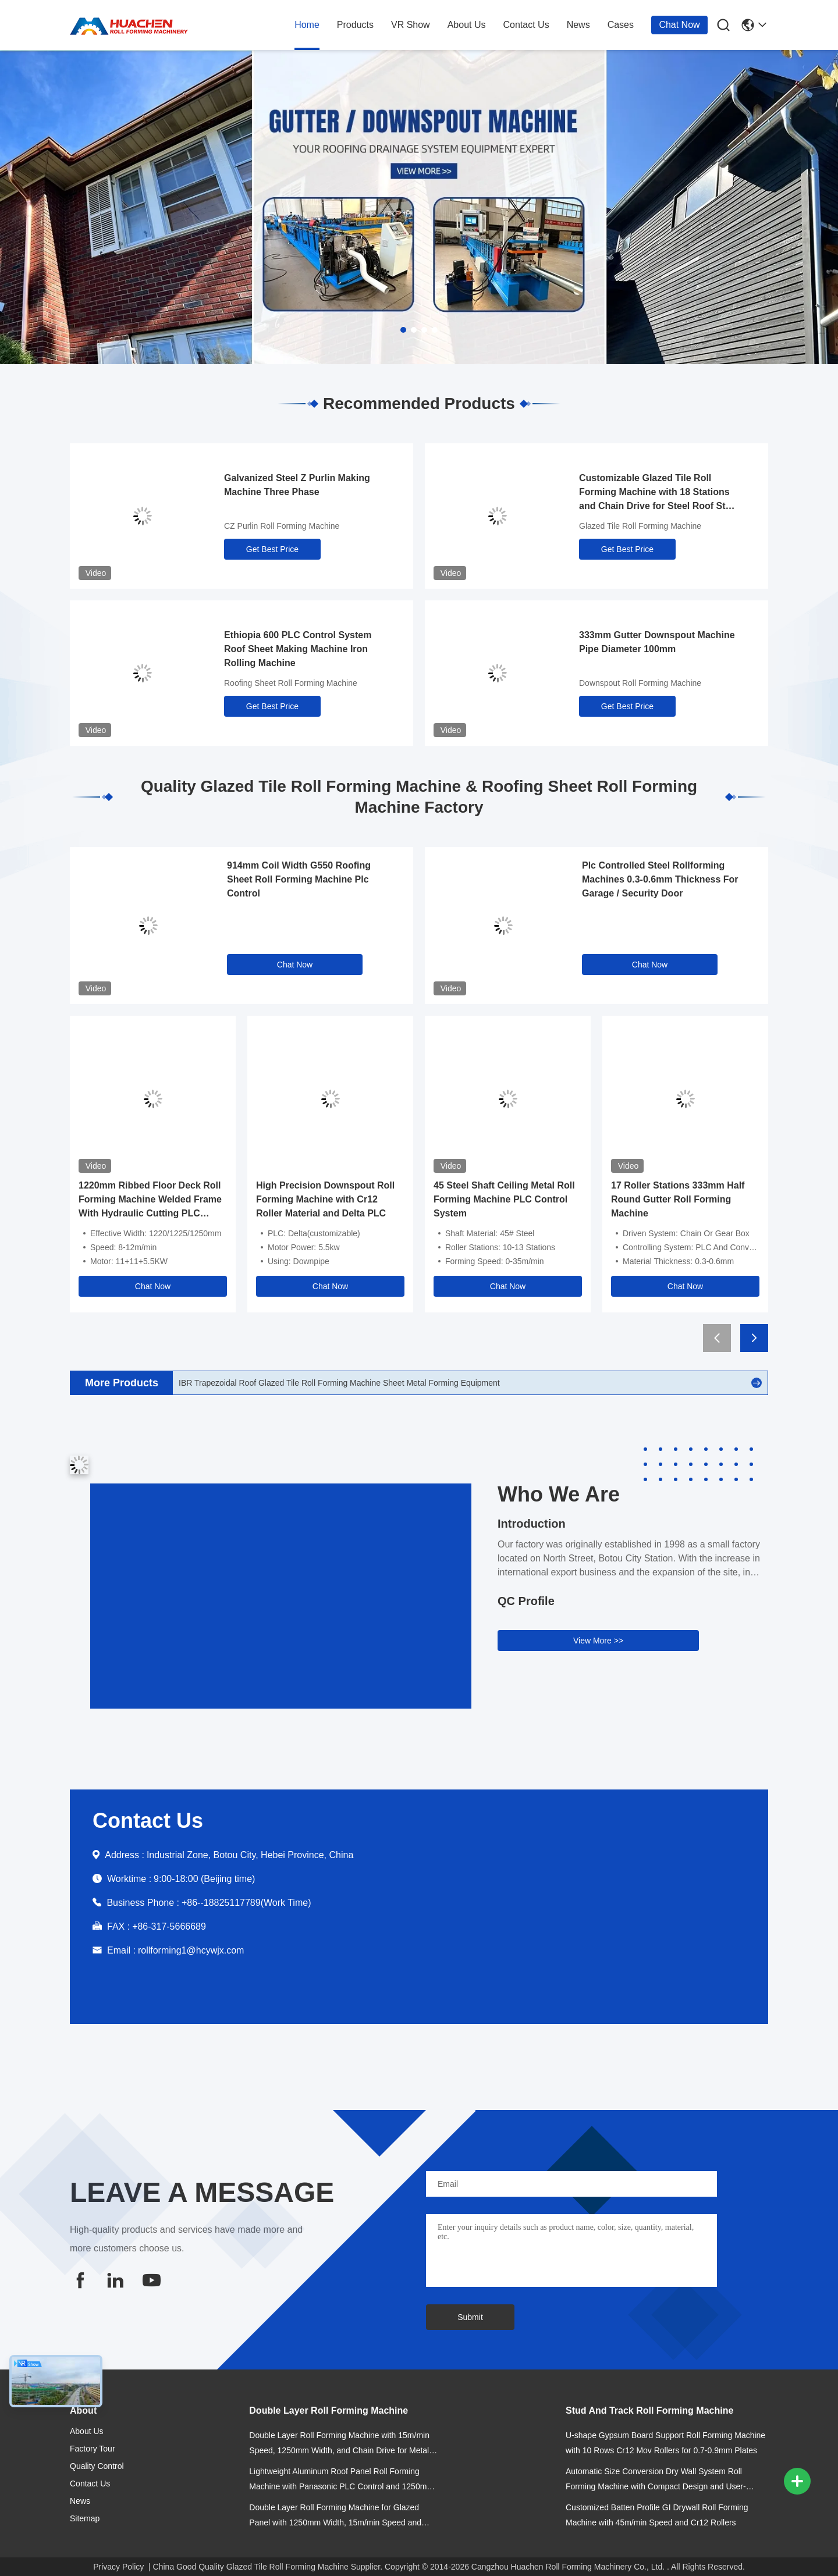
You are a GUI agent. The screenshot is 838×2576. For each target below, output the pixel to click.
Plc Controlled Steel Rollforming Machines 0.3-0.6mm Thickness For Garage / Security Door (660, 879)
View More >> (598, 1640)
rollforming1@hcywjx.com (191, 1950)
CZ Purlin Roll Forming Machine (281, 526)
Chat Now (679, 25)
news (578, 25)
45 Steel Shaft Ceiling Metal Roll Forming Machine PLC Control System (504, 1199)
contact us (526, 25)
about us (467, 25)
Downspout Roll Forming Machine (640, 683)
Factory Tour (92, 2448)
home (306, 25)
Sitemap (85, 2518)
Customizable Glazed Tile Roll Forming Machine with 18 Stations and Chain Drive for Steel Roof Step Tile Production (657, 493)
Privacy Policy (118, 2566)
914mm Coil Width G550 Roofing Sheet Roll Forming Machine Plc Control (299, 879)
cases (621, 25)
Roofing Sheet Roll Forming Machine (290, 683)
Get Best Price (272, 549)
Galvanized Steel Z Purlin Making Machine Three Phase (297, 485)
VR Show (410, 25)
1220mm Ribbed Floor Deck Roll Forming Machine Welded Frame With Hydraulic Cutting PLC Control (150, 1200)
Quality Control (97, 2466)
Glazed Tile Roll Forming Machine (640, 526)
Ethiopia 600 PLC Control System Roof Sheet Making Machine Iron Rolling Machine (297, 649)
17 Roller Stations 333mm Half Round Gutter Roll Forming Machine (677, 1199)
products (355, 25)
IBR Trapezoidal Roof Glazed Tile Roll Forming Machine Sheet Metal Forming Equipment (339, 1382)
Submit (470, 2317)
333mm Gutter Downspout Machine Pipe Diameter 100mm (657, 642)
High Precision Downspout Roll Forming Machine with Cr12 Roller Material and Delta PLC (325, 1199)
